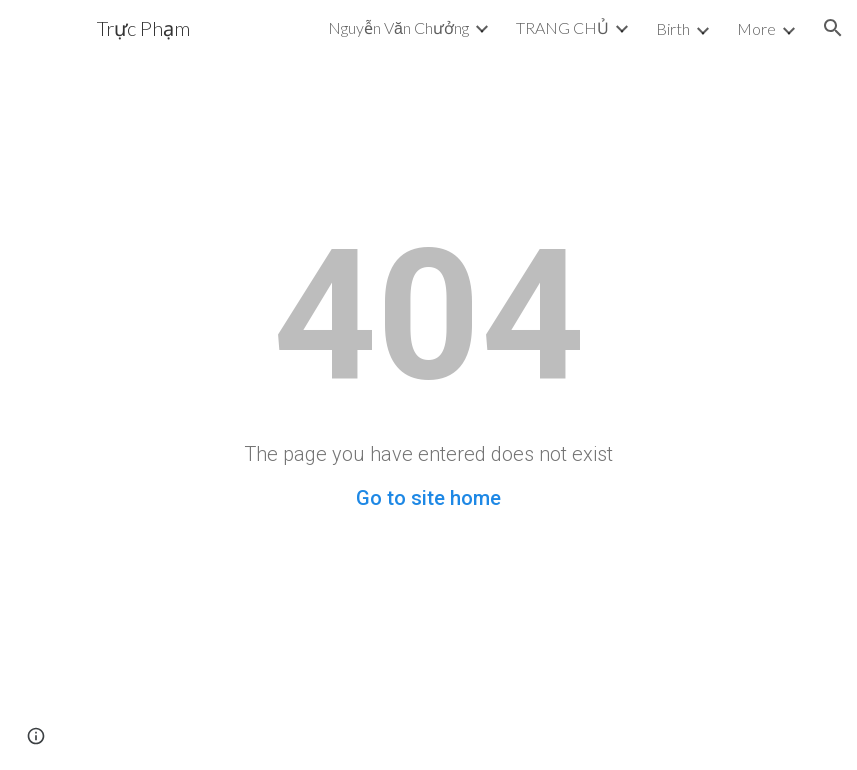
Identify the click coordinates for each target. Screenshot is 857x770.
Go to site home (428, 498)
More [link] (756, 28)
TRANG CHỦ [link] (562, 27)
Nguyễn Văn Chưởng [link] (398, 27)
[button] (833, 28)
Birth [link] (673, 28)
